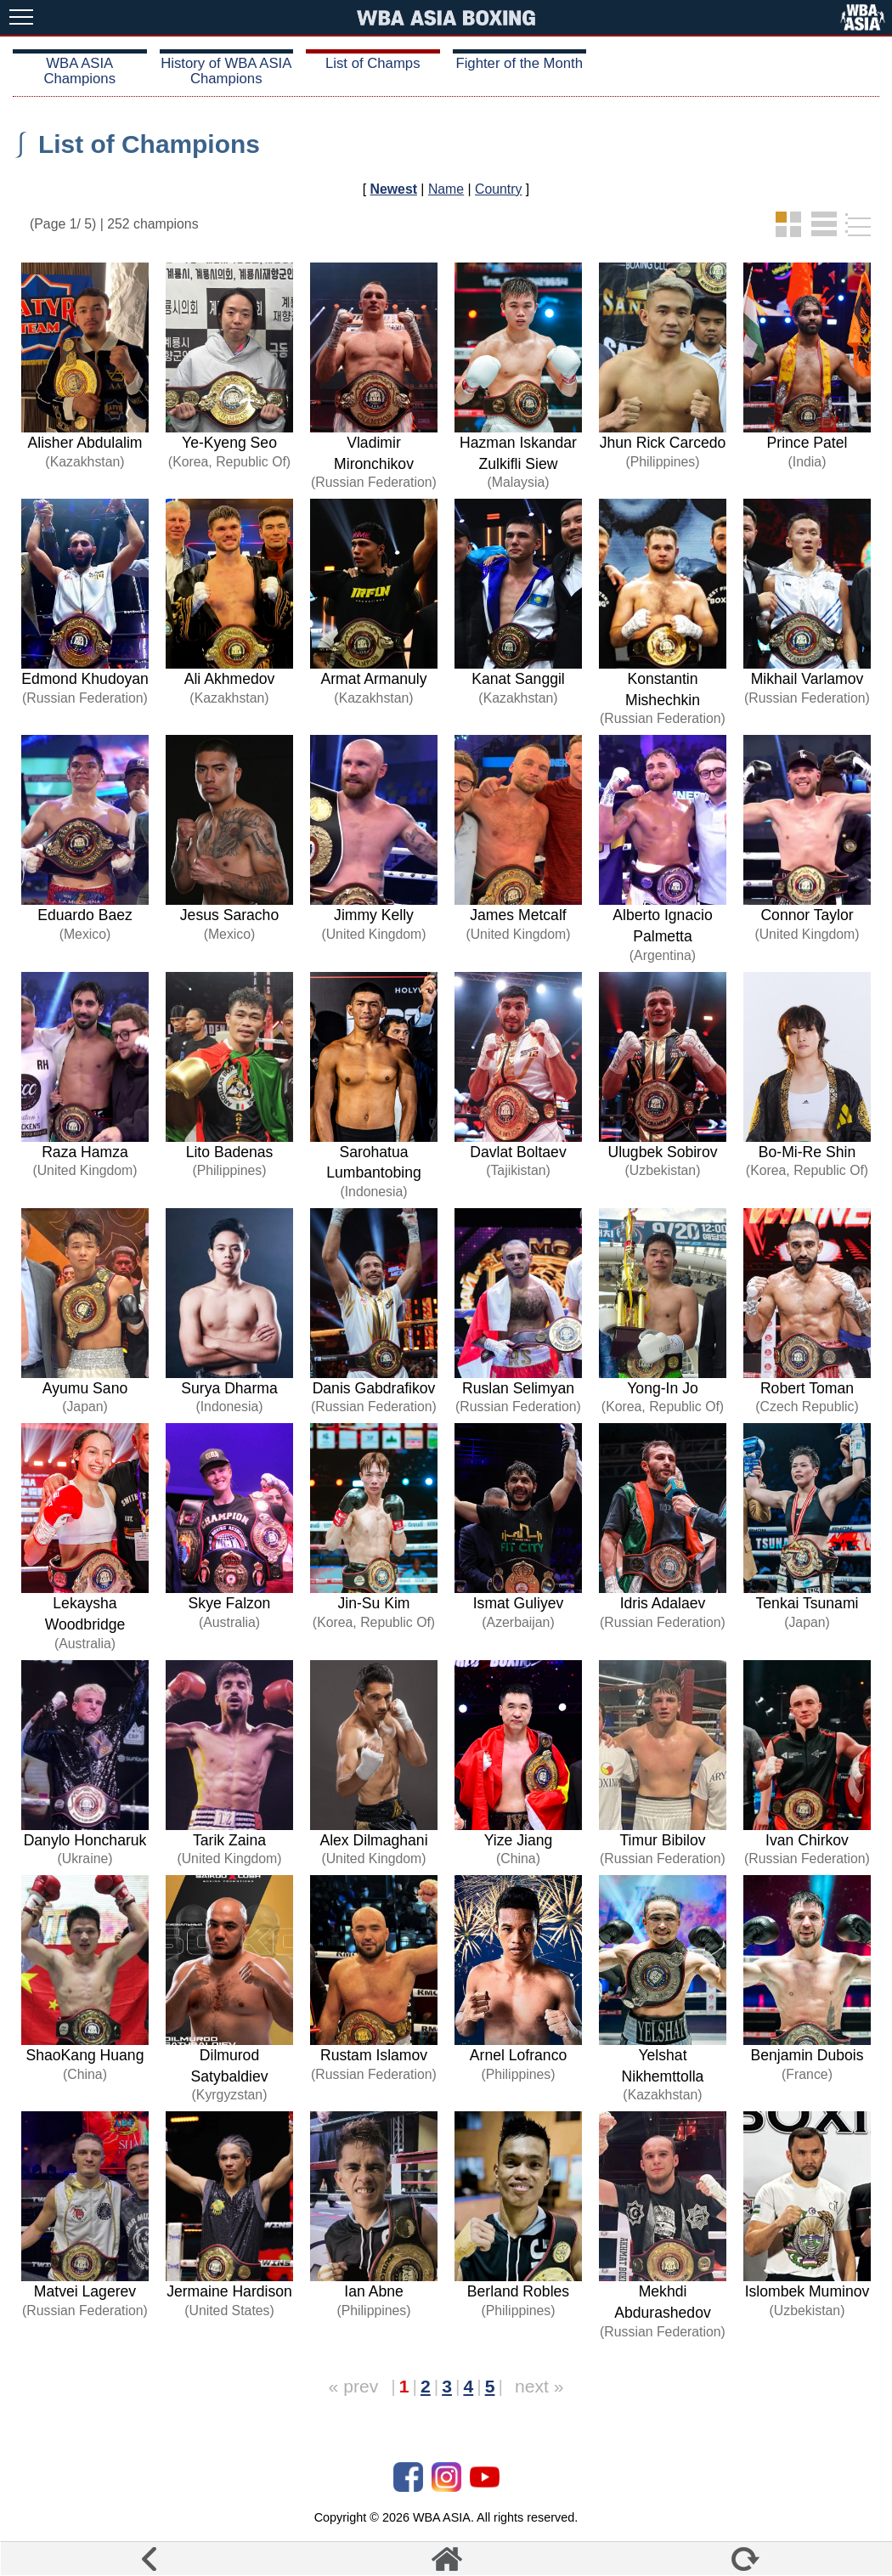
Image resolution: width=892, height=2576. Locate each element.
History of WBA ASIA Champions (226, 71)
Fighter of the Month (519, 63)
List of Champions (149, 144)
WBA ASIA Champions (79, 71)
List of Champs (373, 63)
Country (498, 189)
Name (446, 189)
